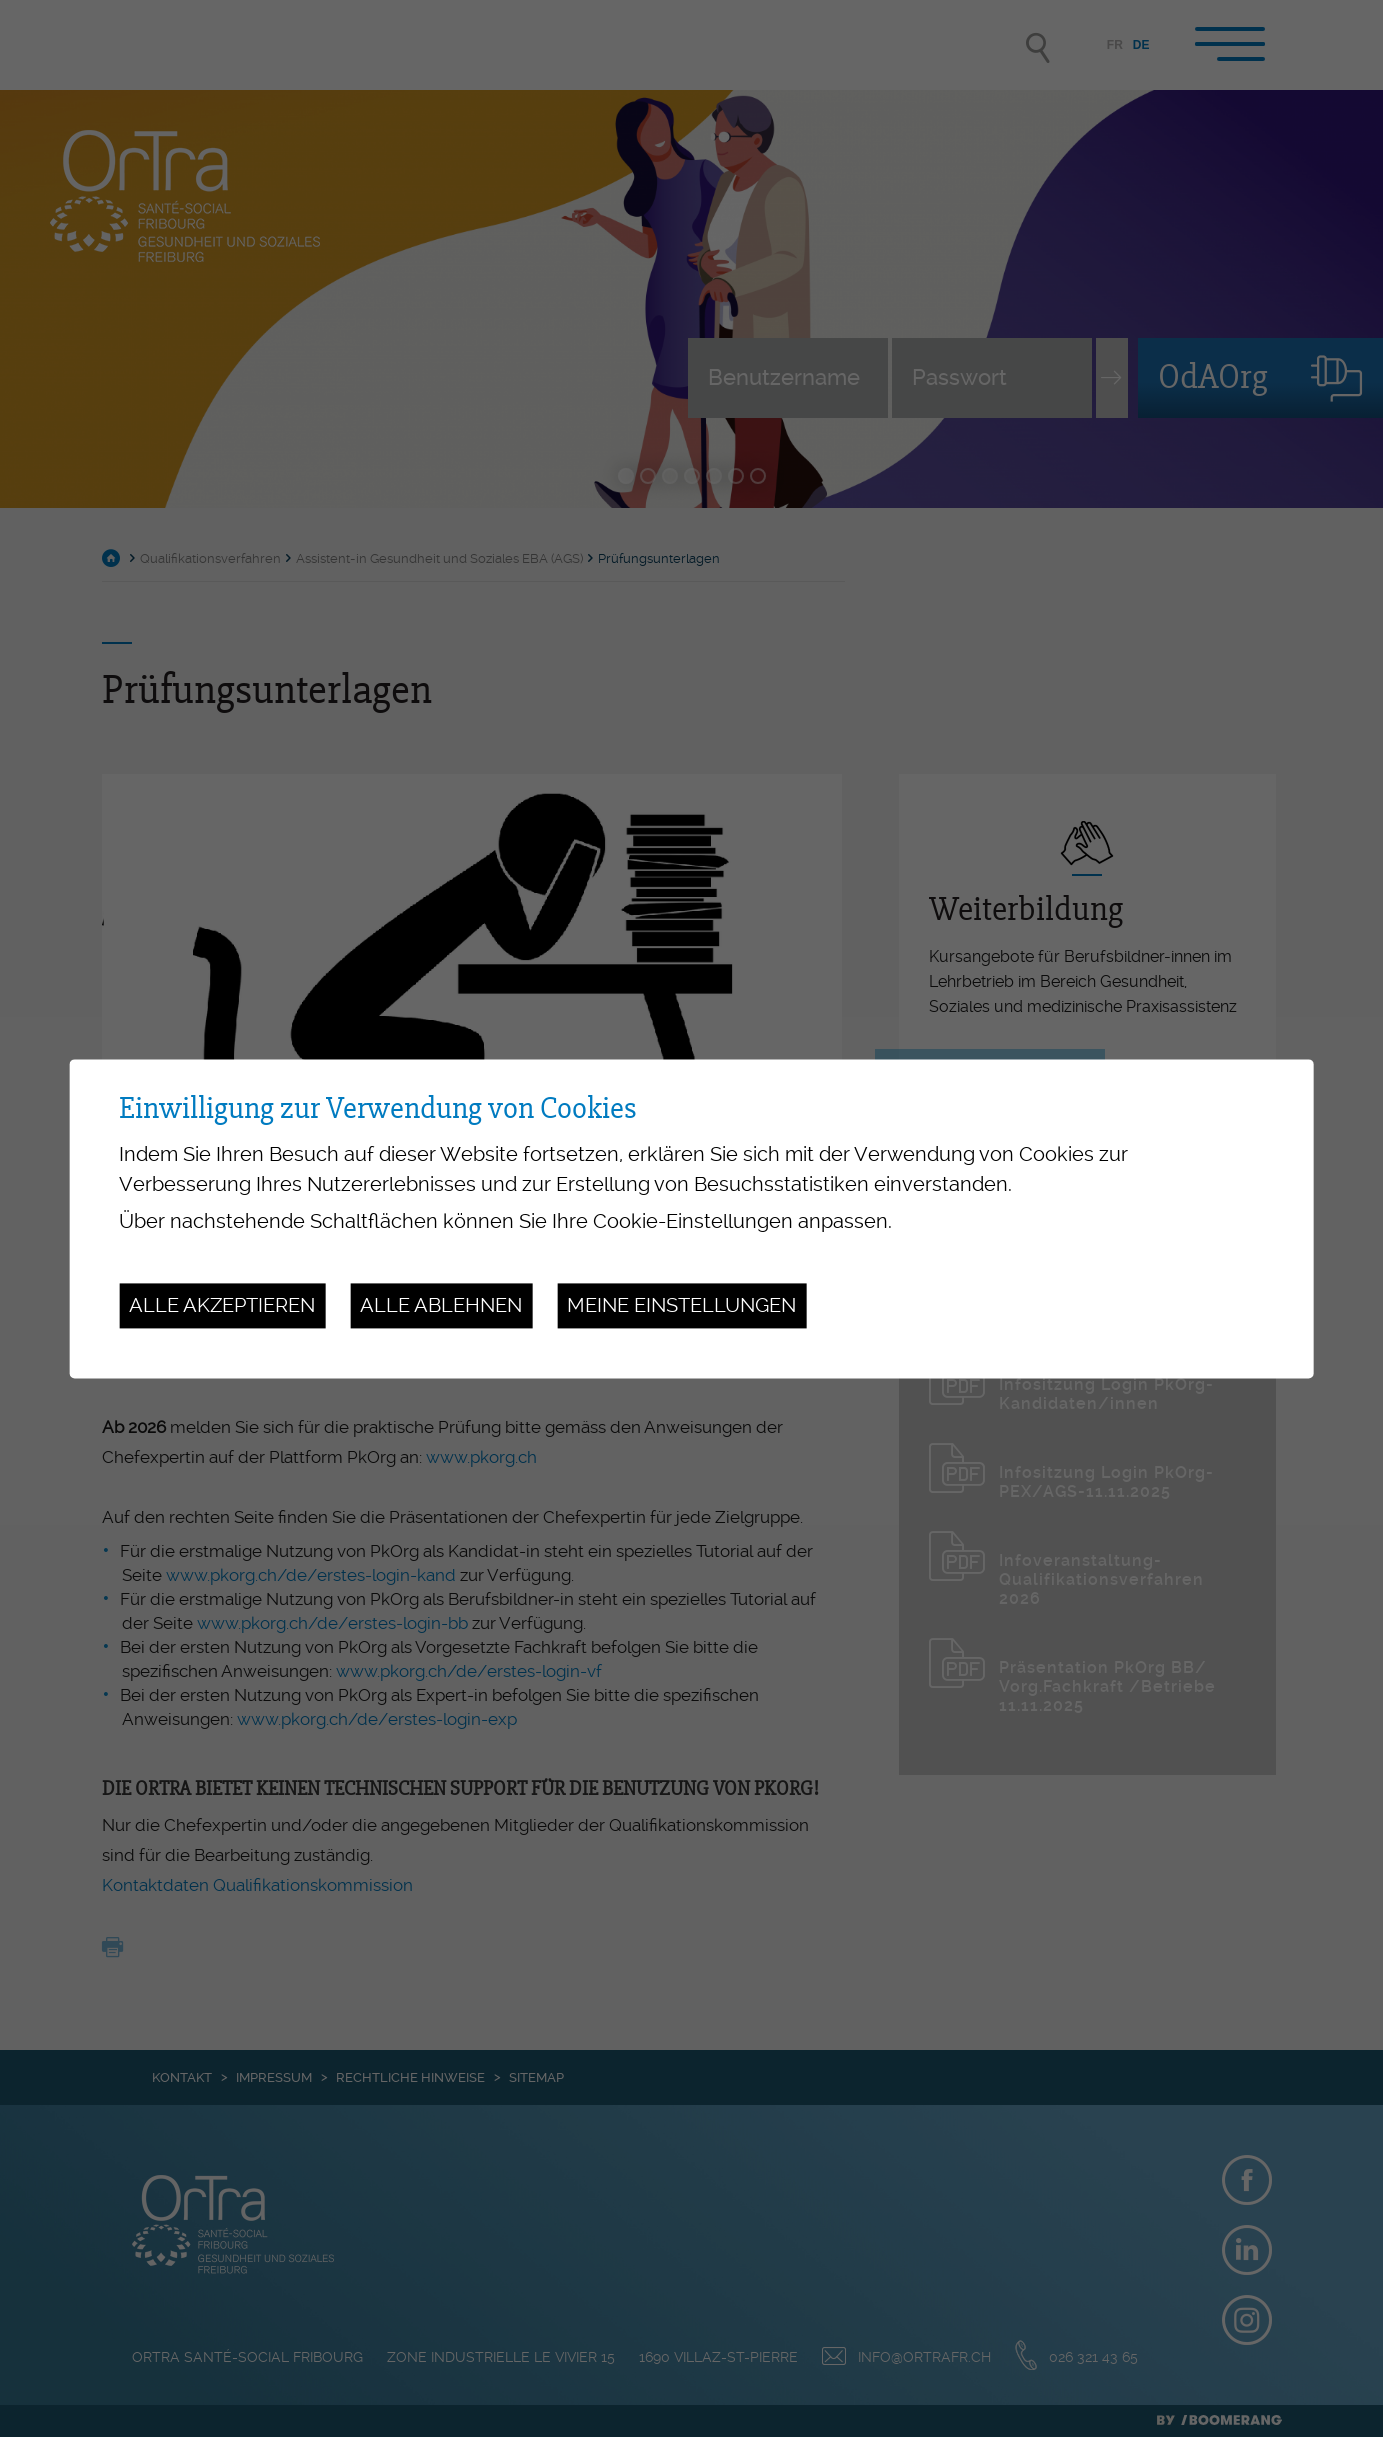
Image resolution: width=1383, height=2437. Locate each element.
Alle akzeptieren (222, 1306)
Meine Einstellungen (681, 1306)
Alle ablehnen (441, 1306)
